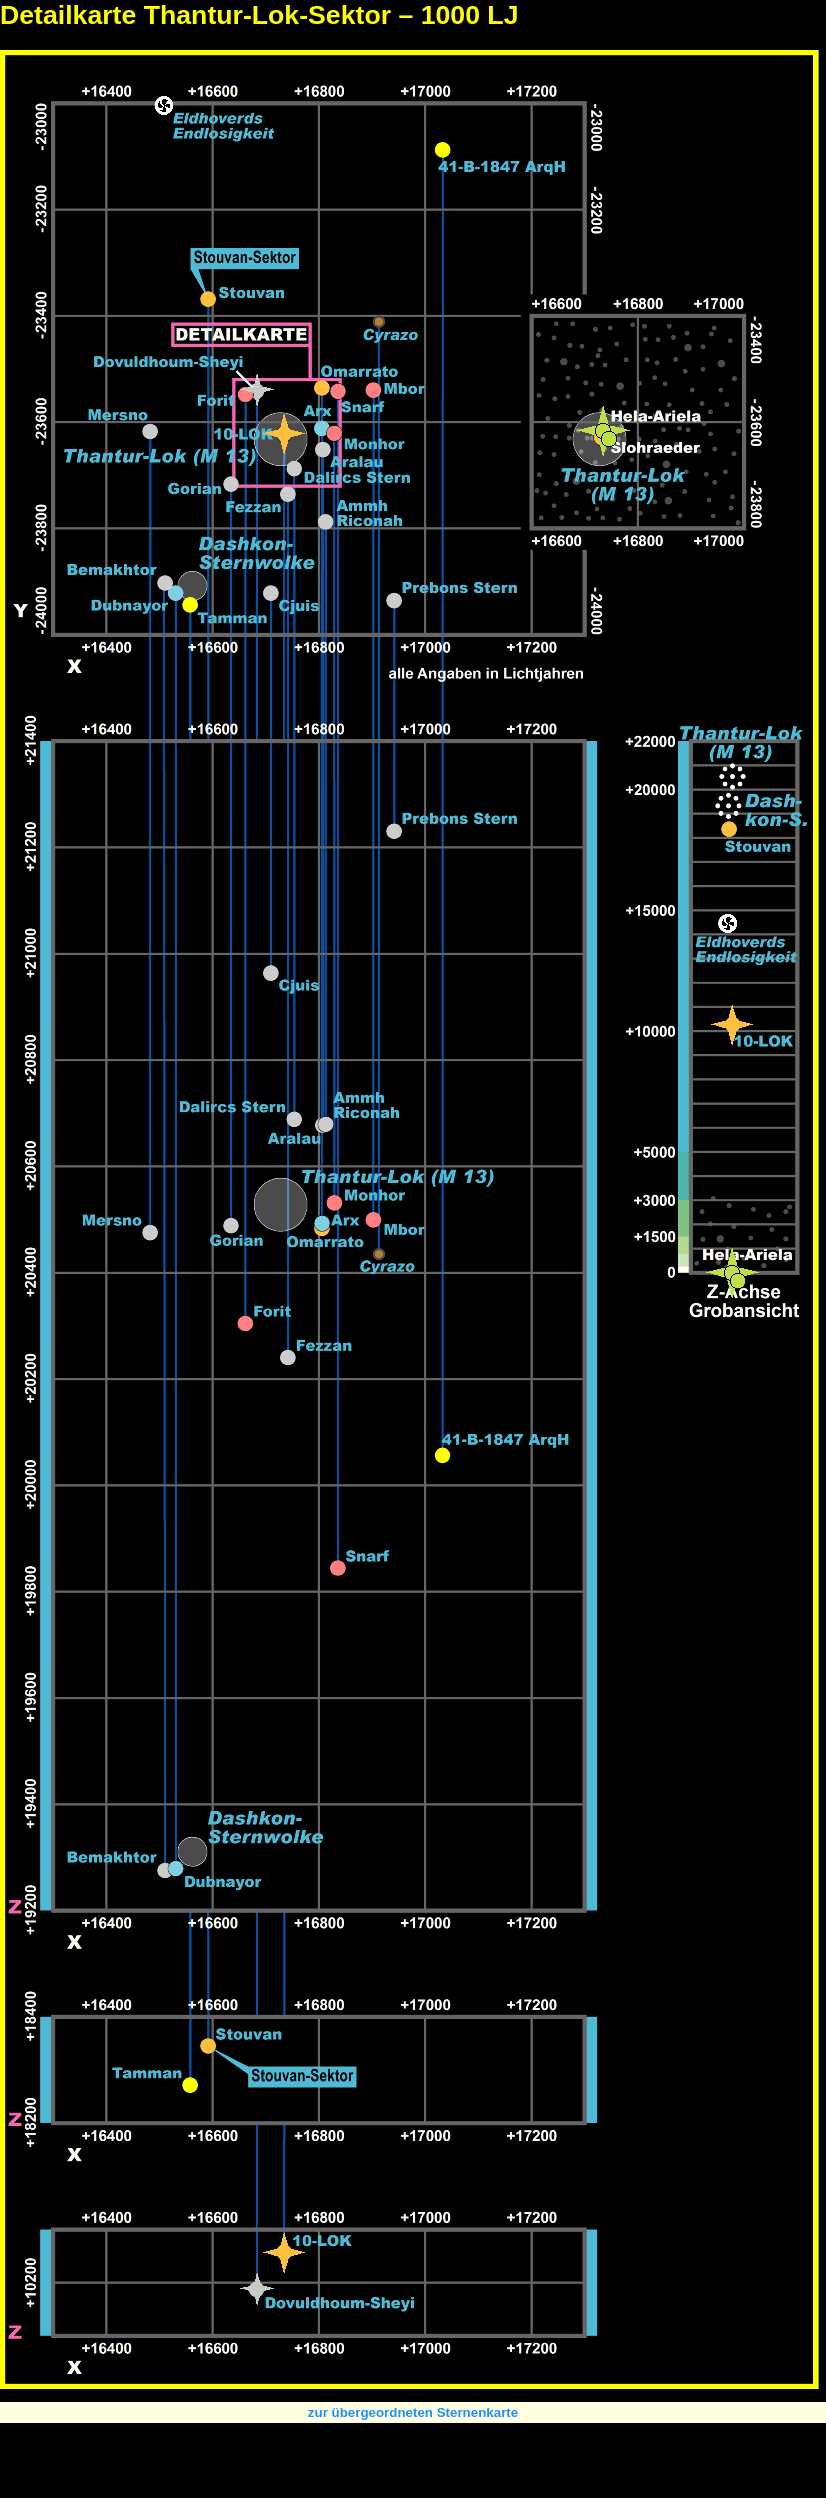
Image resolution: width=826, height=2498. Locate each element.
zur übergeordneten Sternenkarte (413, 2412)
